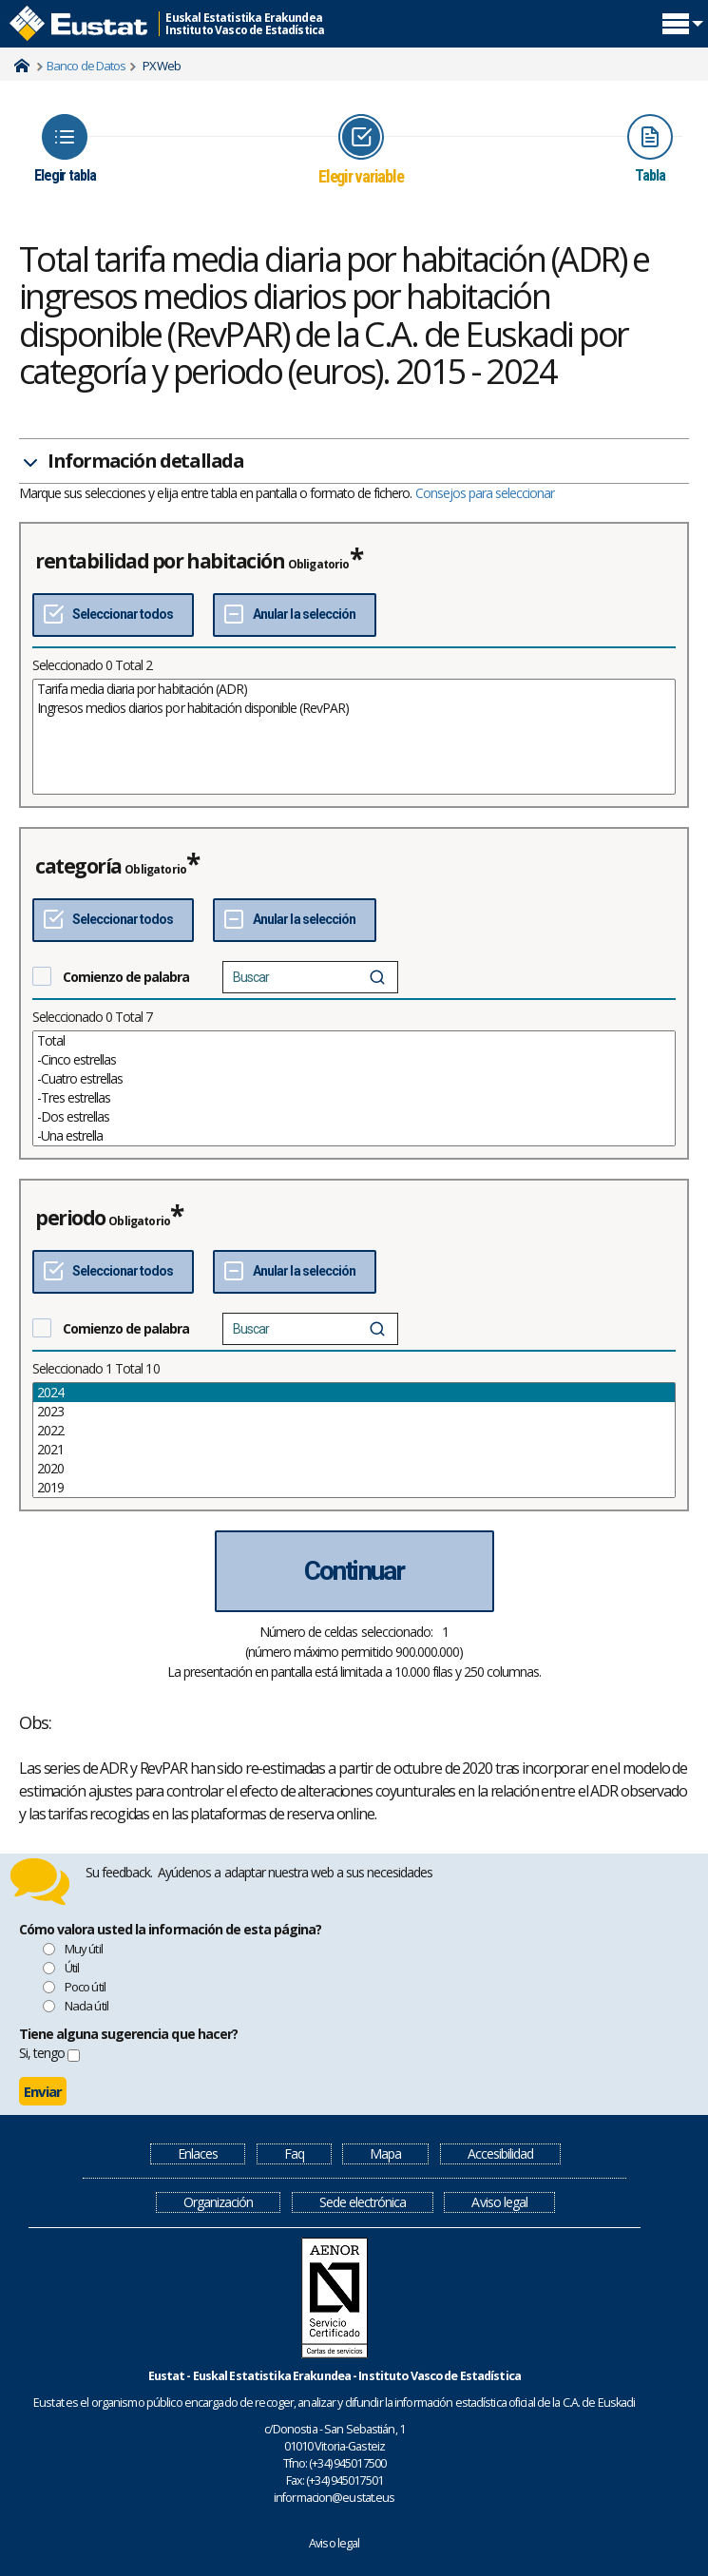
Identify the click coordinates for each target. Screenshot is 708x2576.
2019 (354, 1487)
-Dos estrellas (354, 1116)
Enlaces (198, 2153)
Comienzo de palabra (126, 977)
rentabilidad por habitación (159, 561)
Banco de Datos (86, 65)
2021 (354, 1449)
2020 (354, 1468)
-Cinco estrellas (354, 1059)
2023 (354, 1411)
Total (354, 1040)
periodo (70, 1217)
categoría (78, 866)
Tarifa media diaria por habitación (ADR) (354, 689)
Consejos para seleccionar (485, 493)
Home (21, 65)
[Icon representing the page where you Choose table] (65, 148)
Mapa (385, 2153)
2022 (354, 1430)
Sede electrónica (362, 2202)
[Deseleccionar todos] (294, 615)
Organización (218, 2202)
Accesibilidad (500, 2153)
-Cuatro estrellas (354, 1078)
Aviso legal (498, 2202)
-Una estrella (354, 1135)
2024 (354, 1392)
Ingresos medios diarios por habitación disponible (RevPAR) (354, 708)
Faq (294, 2153)
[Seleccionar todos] (113, 615)
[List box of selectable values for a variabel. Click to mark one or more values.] (354, 737)
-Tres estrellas (354, 1097)
